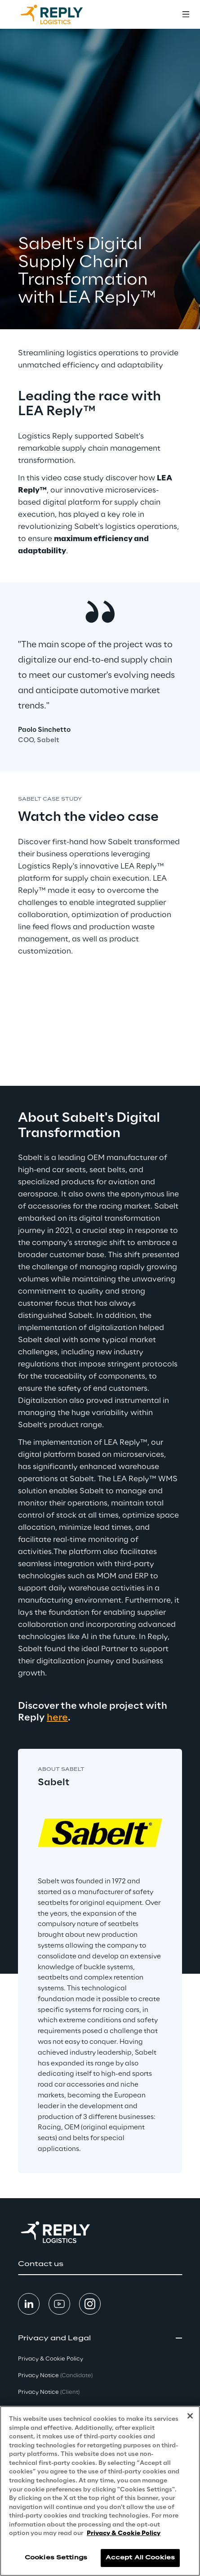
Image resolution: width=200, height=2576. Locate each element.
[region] (100, 2491)
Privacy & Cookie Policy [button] (50, 2359)
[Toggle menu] (185, 14)
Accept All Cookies (140, 2558)
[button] (100, 2264)
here (57, 1718)
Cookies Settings (56, 2558)
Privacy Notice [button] (55, 2376)
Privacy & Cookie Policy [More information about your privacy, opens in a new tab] (123, 2533)
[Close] (190, 2416)
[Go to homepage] (60, 14)
